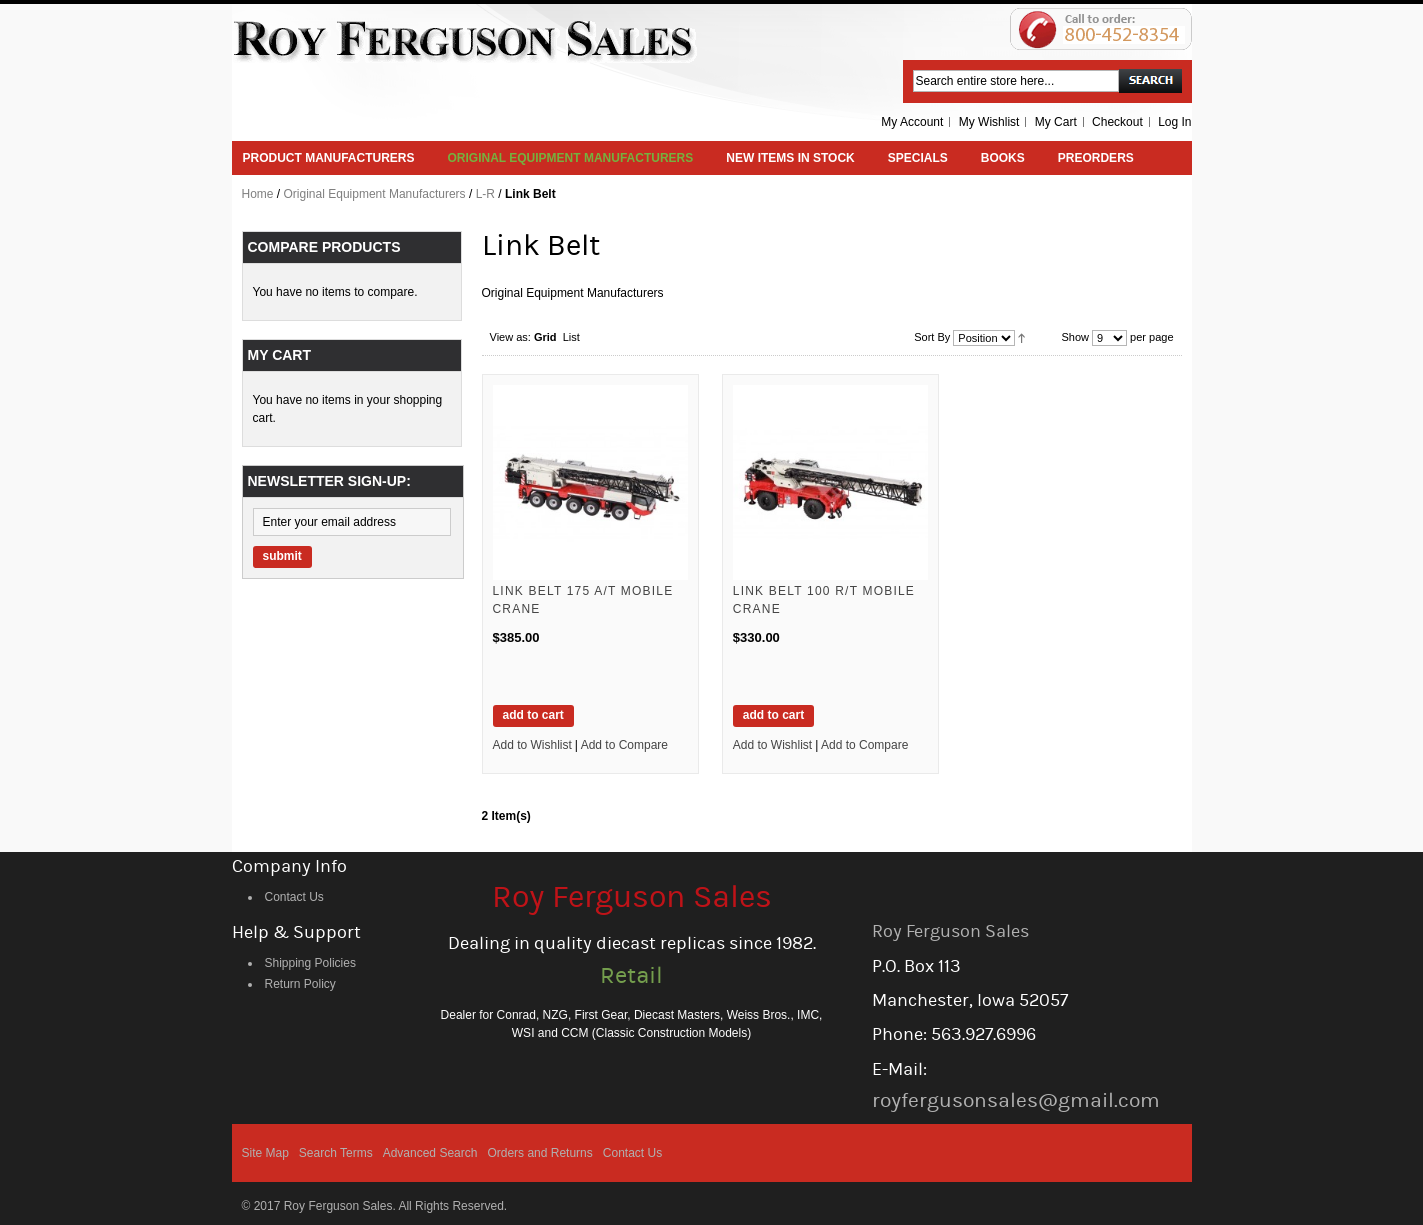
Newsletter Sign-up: (329, 481)
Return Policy (300, 984)
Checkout (1117, 122)
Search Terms (336, 1153)
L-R (485, 194)
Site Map (265, 1153)
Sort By (932, 337)
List (571, 337)
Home (258, 194)
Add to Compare (624, 745)
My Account (912, 122)
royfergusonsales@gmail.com (1016, 1100)
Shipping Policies (310, 963)
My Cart (1056, 122)
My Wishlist (989, 122)
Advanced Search (430, 1153)
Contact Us (294, 897)
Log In (1174, 122)
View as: (510, 337)
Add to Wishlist (532, 745)
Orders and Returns (539, 1153)
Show (1075, 337)
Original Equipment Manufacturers (375, 194)
